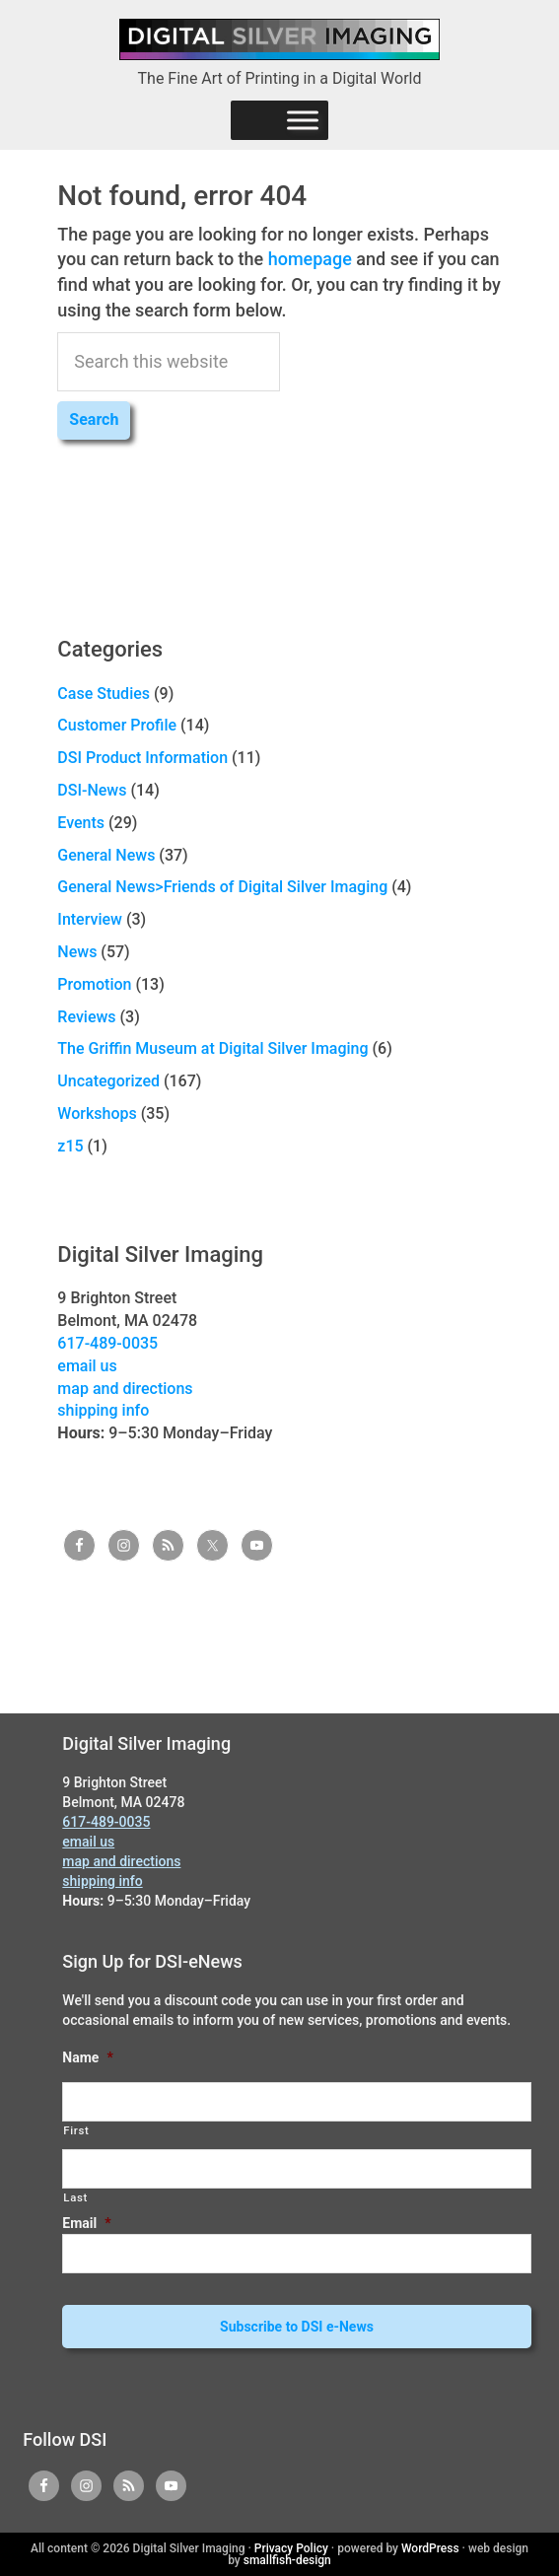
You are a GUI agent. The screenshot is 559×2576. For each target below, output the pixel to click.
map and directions (124, 1388)
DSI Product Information (142, 757)
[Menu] (302, 119)
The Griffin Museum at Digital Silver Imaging (212, 1048)
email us (86, 1366)
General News (106, 855)
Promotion (94, 984)
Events (81, 822)
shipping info (103, 1410)
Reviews (86, 1017)
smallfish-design (287, 2560)
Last (75, 2197)
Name (87, 2057)
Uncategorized (108, 1081)
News (77, 951)
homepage (310, 258)
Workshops (96, 1113)
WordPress (430, 2548)
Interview (89, 919)
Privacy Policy (291, 2548)
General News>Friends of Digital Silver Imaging (222, 886)
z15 (70, 1146)
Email (86, 2223)
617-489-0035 (107, 1343)
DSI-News (91, 790)
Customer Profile (116, 725)
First (76, 2130)
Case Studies (103, 693)
